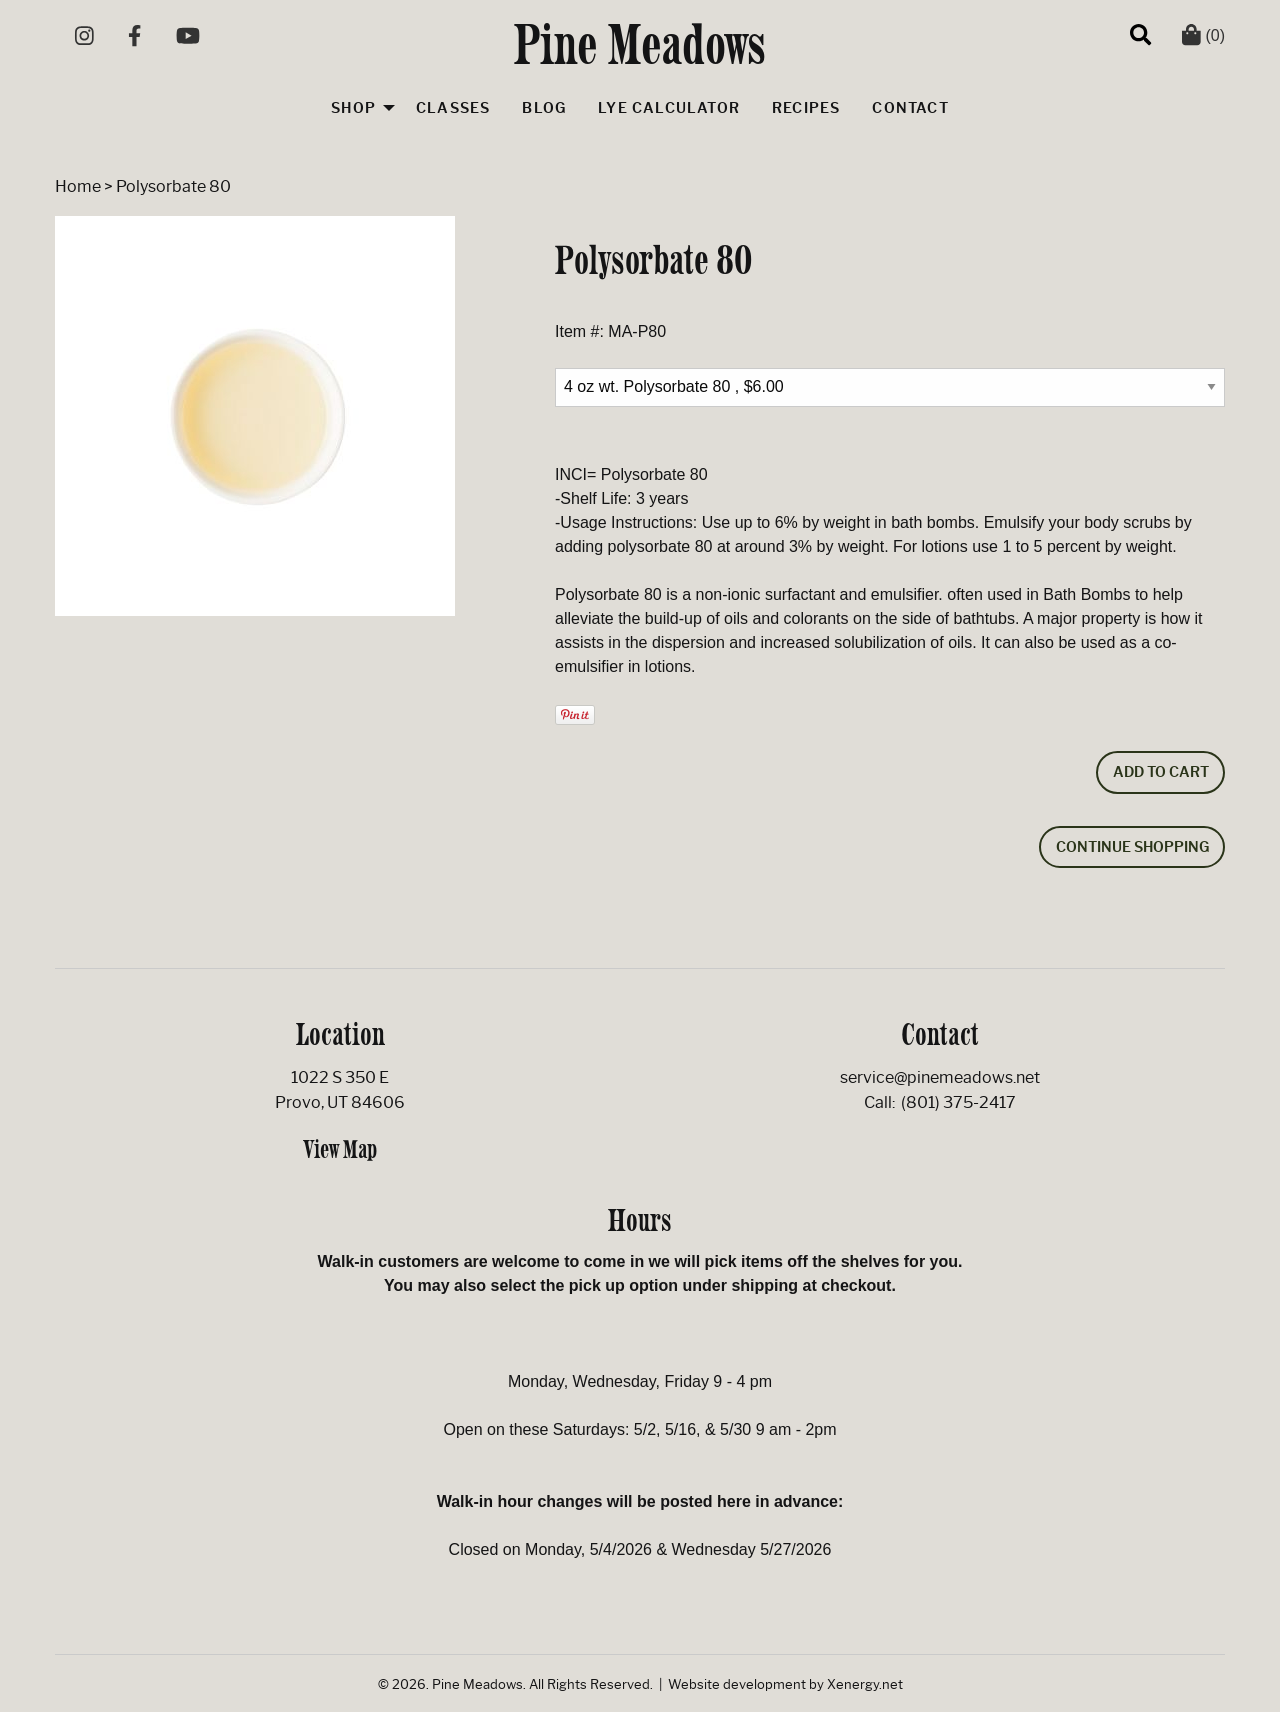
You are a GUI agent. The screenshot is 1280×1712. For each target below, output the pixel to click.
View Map (340, 1149)
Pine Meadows (640, 44)
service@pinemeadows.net (940, 1077)
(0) (1203, 35)
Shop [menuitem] (353, 108)
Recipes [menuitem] (806, 108)
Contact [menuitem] (910, 108)
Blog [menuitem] (544, 108)
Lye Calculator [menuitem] (669, 108)
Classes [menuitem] (453, 108)
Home (78, 186)
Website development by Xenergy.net (785, 1684)
